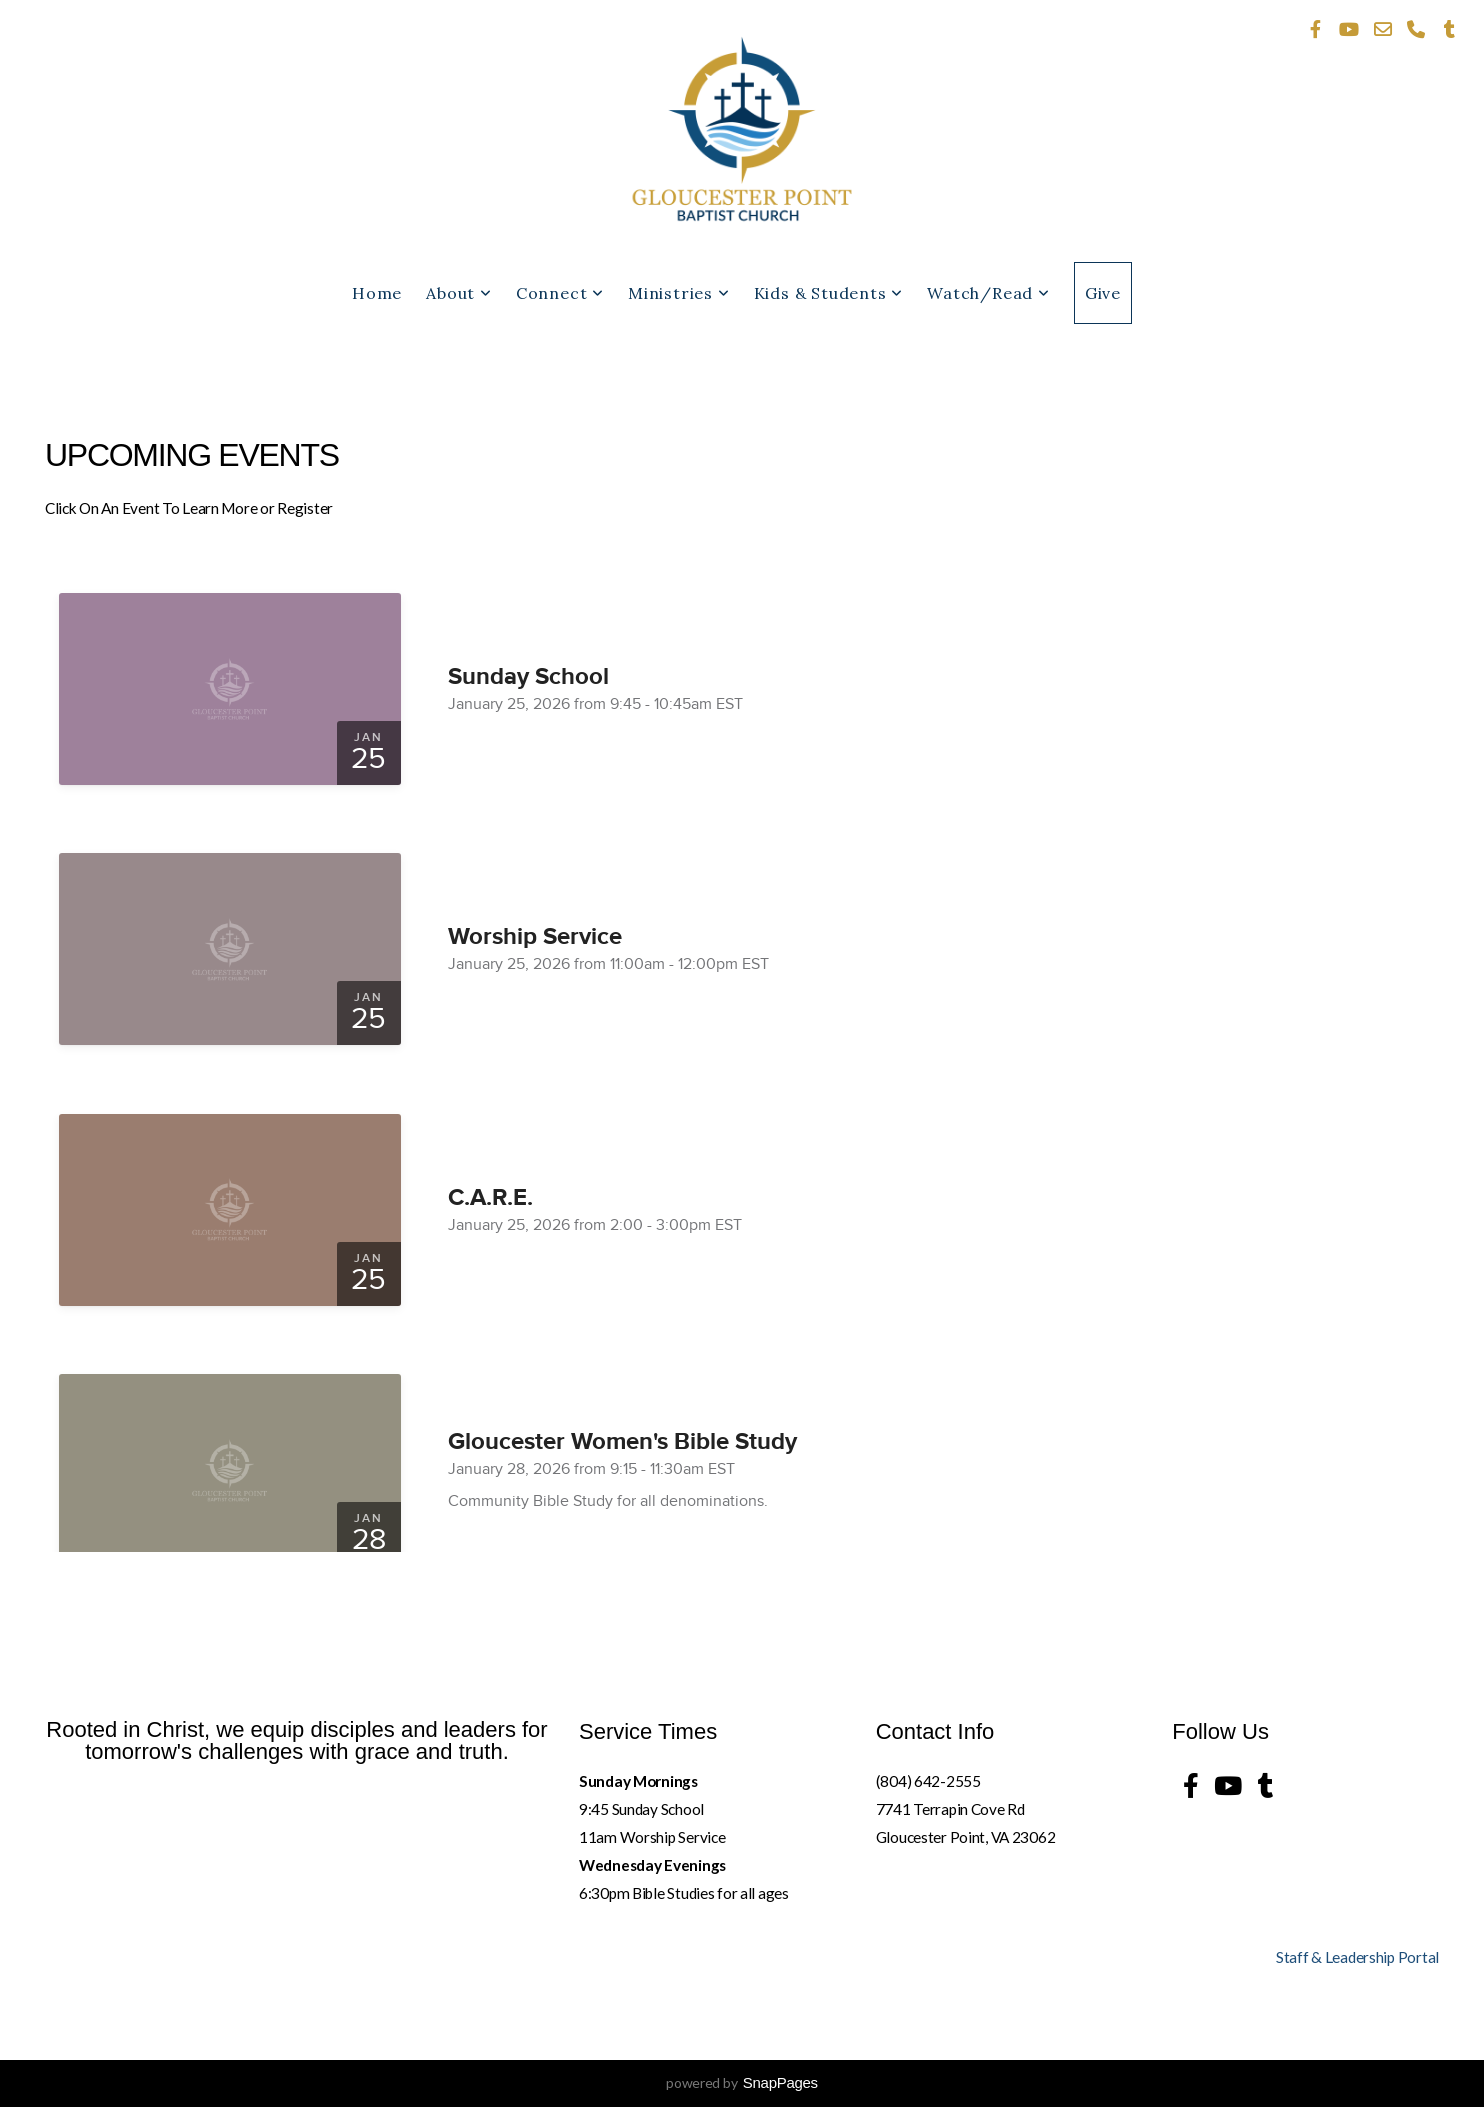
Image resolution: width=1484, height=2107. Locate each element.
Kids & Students (829, 293)
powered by (742, 2082)
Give (1103, 293)
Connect (560, 293)
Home (377, 293)
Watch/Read (988, 293)
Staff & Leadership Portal (1357, 1957)
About (459, 293)
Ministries (679, 293)
